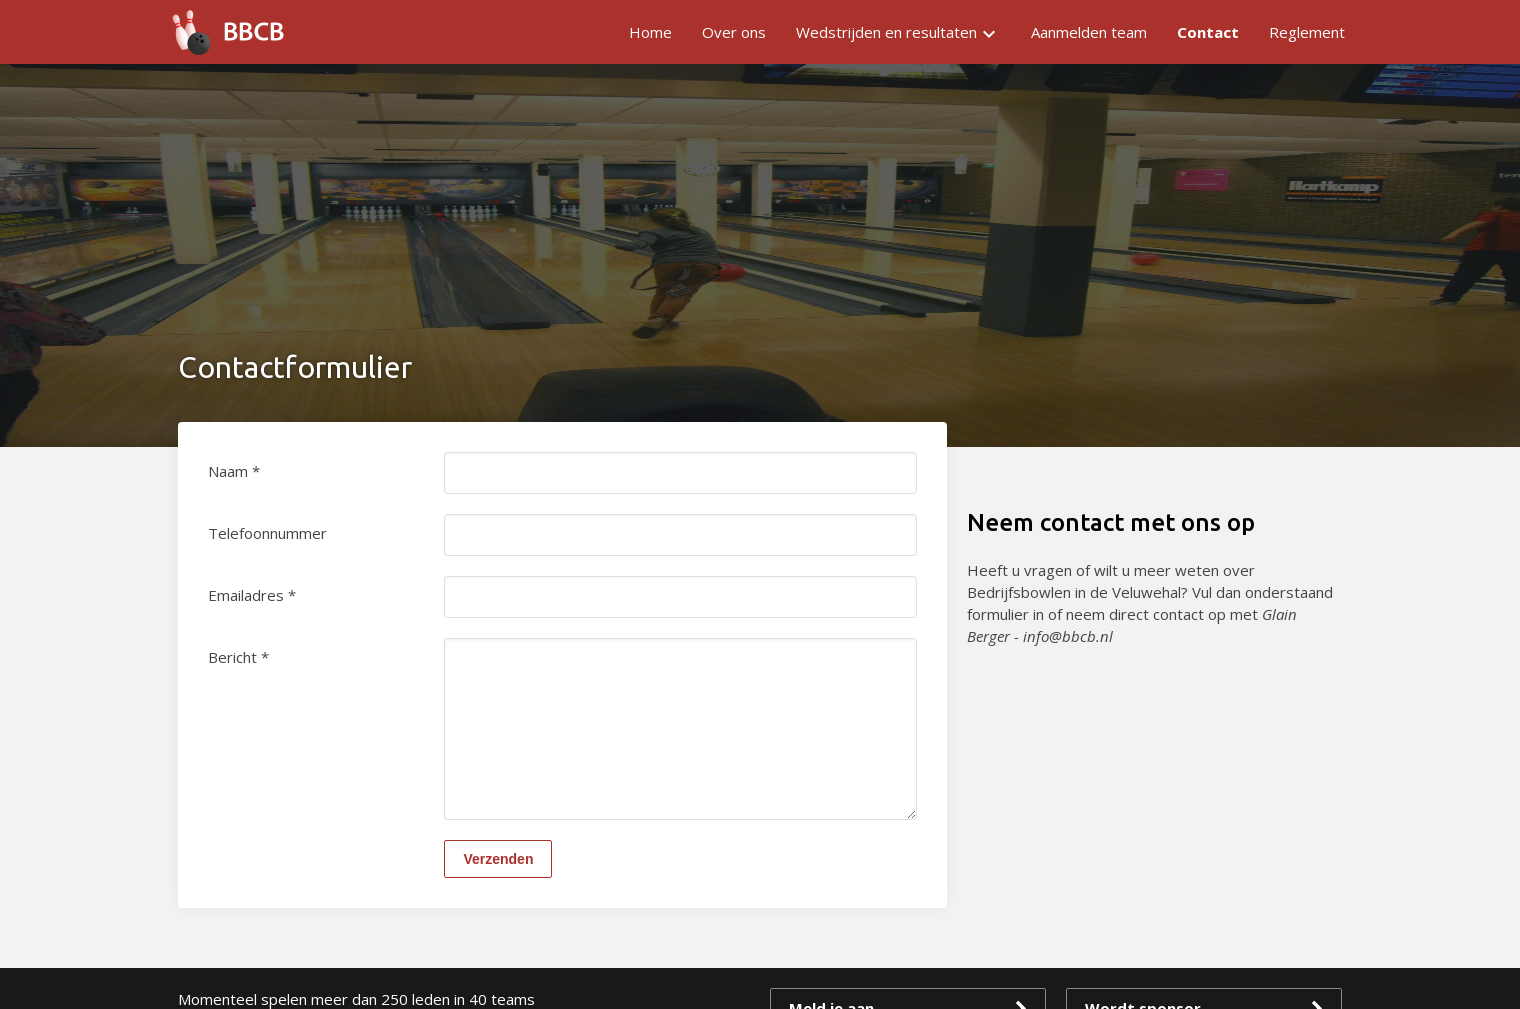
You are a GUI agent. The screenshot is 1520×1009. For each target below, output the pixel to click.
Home (650, 32)
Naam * (234, 471)
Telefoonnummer (267, 533)
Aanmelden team (1089, 32)
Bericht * (238, 657)
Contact (1208, 32)
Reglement (1307, 32)
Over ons (734, 32)
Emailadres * (252, 595)
